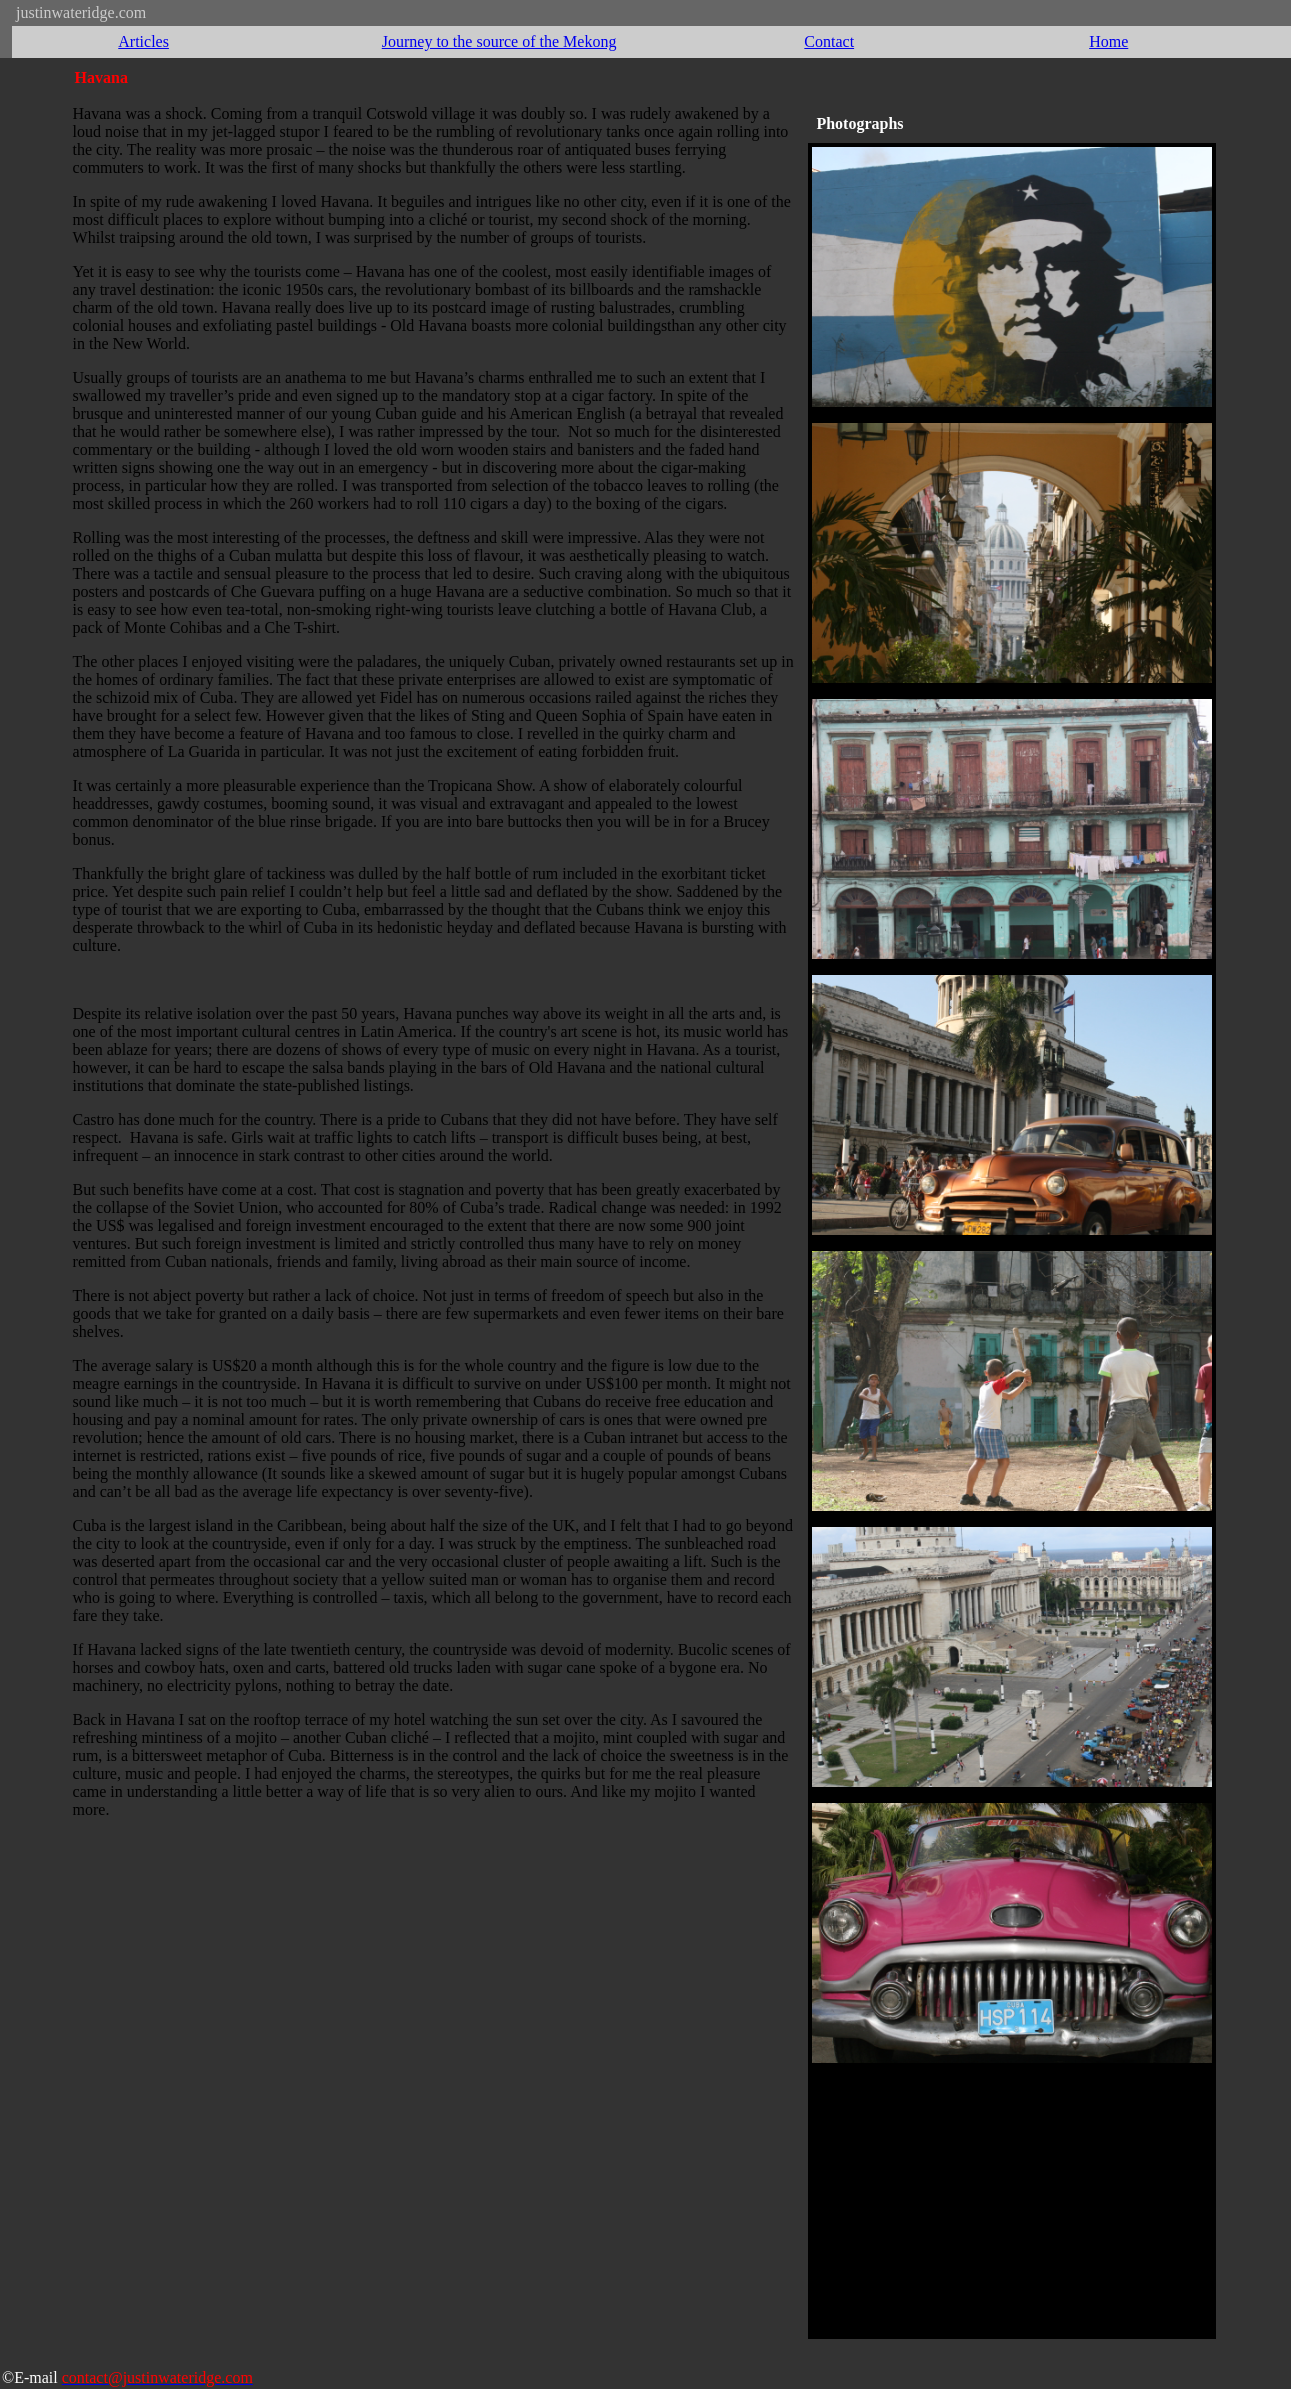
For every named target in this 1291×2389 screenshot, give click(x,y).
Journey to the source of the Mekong (499, 41)
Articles (143, 41)
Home (1108, 41)
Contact (829, 41)
